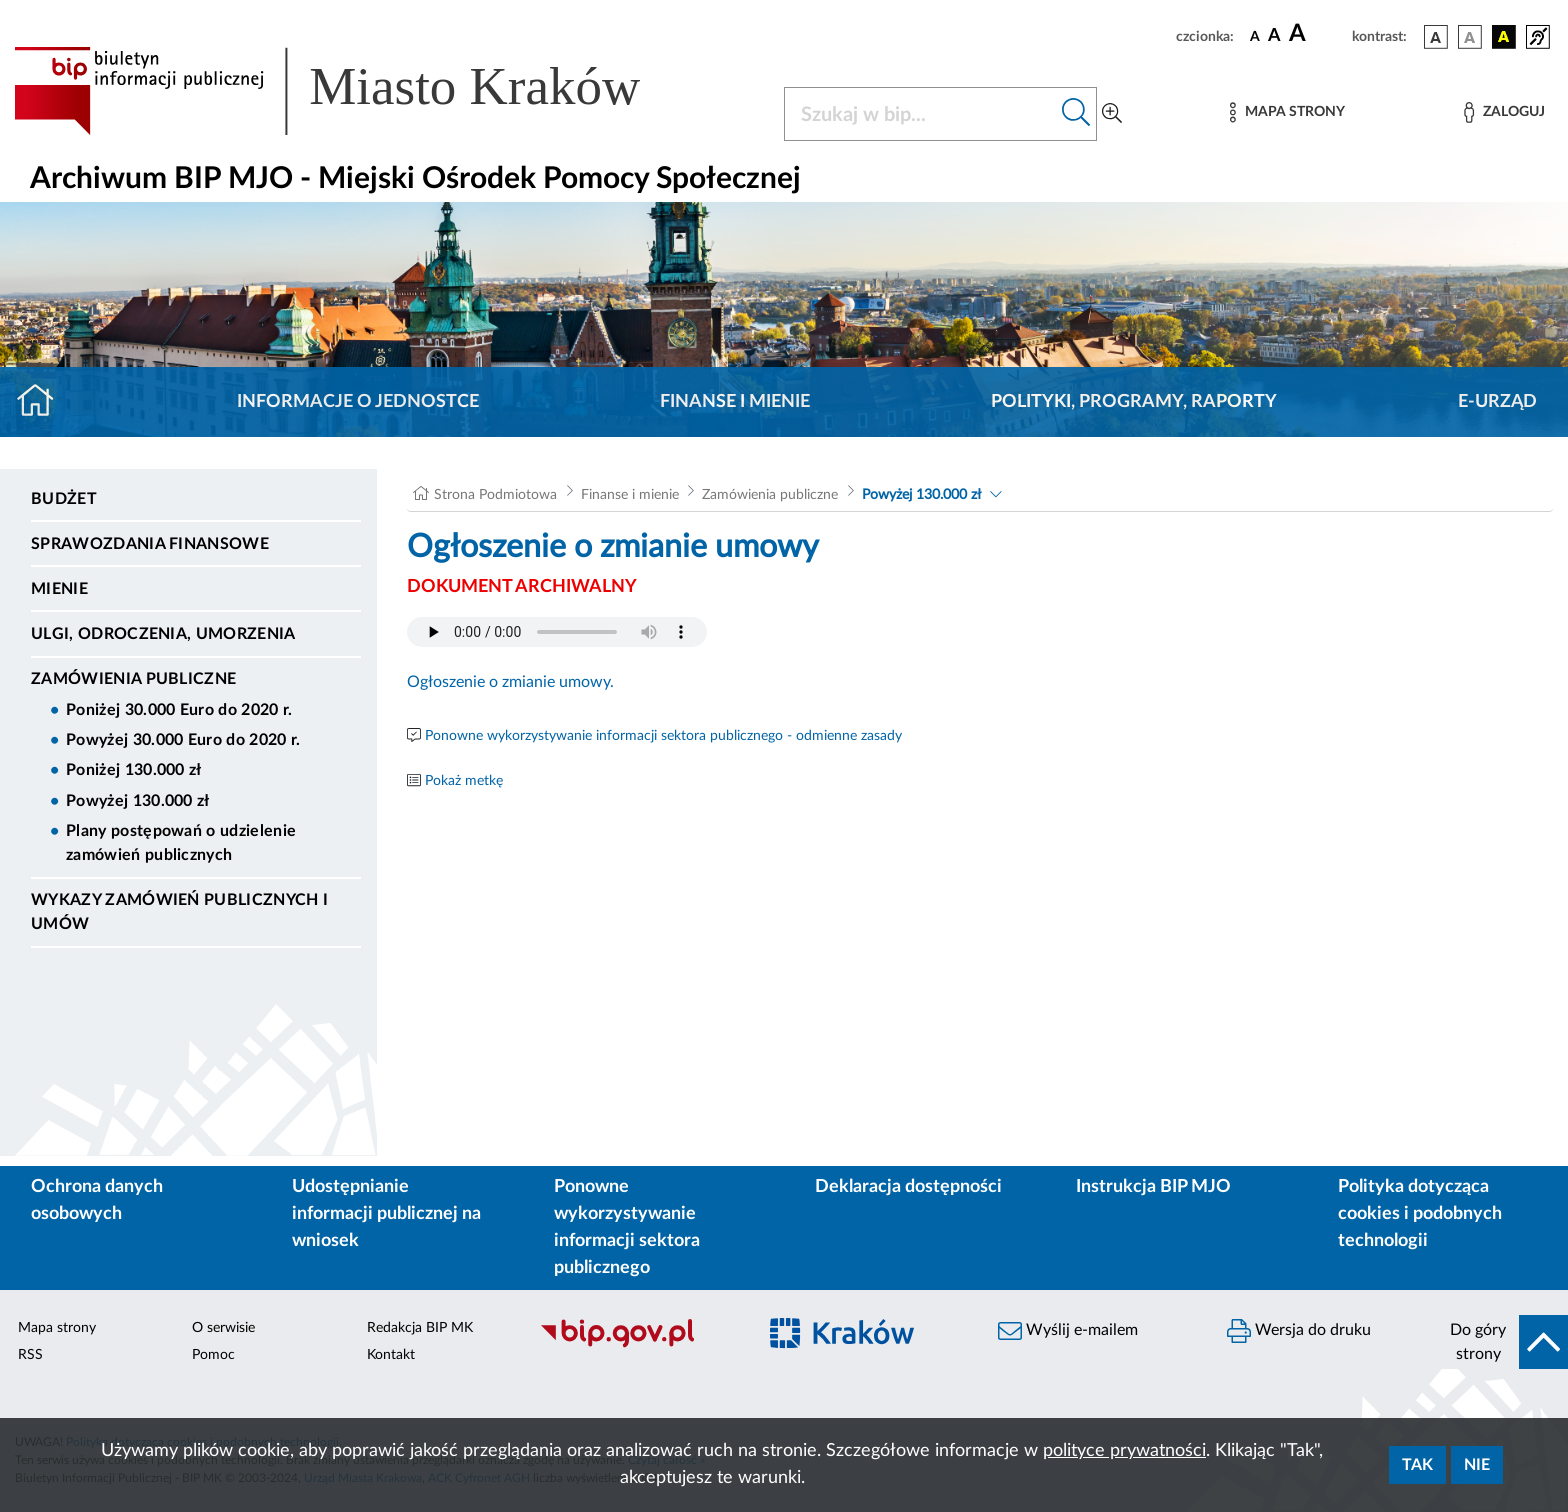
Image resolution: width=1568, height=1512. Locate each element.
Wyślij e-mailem (1068, 1331)
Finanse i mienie (735, 402)
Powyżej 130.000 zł (138, 801)
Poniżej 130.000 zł (134, 770)
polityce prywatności (1124, 1451)
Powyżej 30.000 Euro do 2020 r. (183, 740)
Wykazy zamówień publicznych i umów (179, 912)
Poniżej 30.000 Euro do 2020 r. (179, 710)
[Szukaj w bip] (1076, 114)
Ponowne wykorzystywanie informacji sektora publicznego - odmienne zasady (663, 736)
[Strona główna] (43, 402)
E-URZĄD (1497, 402)
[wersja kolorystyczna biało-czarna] (1470, 37)
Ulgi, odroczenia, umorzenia (163, 634)
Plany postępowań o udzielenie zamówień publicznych (181, 843)
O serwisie (223, 1328)
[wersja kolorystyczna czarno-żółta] (1504, 37)
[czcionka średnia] (1274, 36)
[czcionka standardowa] (1255, 36)
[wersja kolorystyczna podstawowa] (1436, 37)
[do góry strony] (1502, 1342)
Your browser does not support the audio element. (557, 632)
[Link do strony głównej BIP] (356, 91)
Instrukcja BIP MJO (1153, 1187)
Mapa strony (57, 1328)
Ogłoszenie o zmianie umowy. (510, 682)
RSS (30, 1355)
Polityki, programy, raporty (1134, 402)
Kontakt (391, 1355)
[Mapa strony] (1287, 112)
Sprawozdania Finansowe (150, 544)
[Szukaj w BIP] (920, 114)
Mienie (59, 589)
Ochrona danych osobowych (97, 1200)
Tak (1417, 1465)
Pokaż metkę (464, 781)
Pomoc (213, 1355)
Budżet (64, 499)
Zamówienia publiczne (133, 679)
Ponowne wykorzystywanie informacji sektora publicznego (627, 1227)
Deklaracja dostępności (908, 1187)
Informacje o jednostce (358, 402)
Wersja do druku (1299, 1331)
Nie (1477, 1465)
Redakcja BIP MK (420, 1328)
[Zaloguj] (1504, 112)
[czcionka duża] (1317, 34)
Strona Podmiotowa (495, 495)
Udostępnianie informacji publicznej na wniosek (386, 1214)
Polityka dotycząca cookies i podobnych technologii (1420, 1214)
